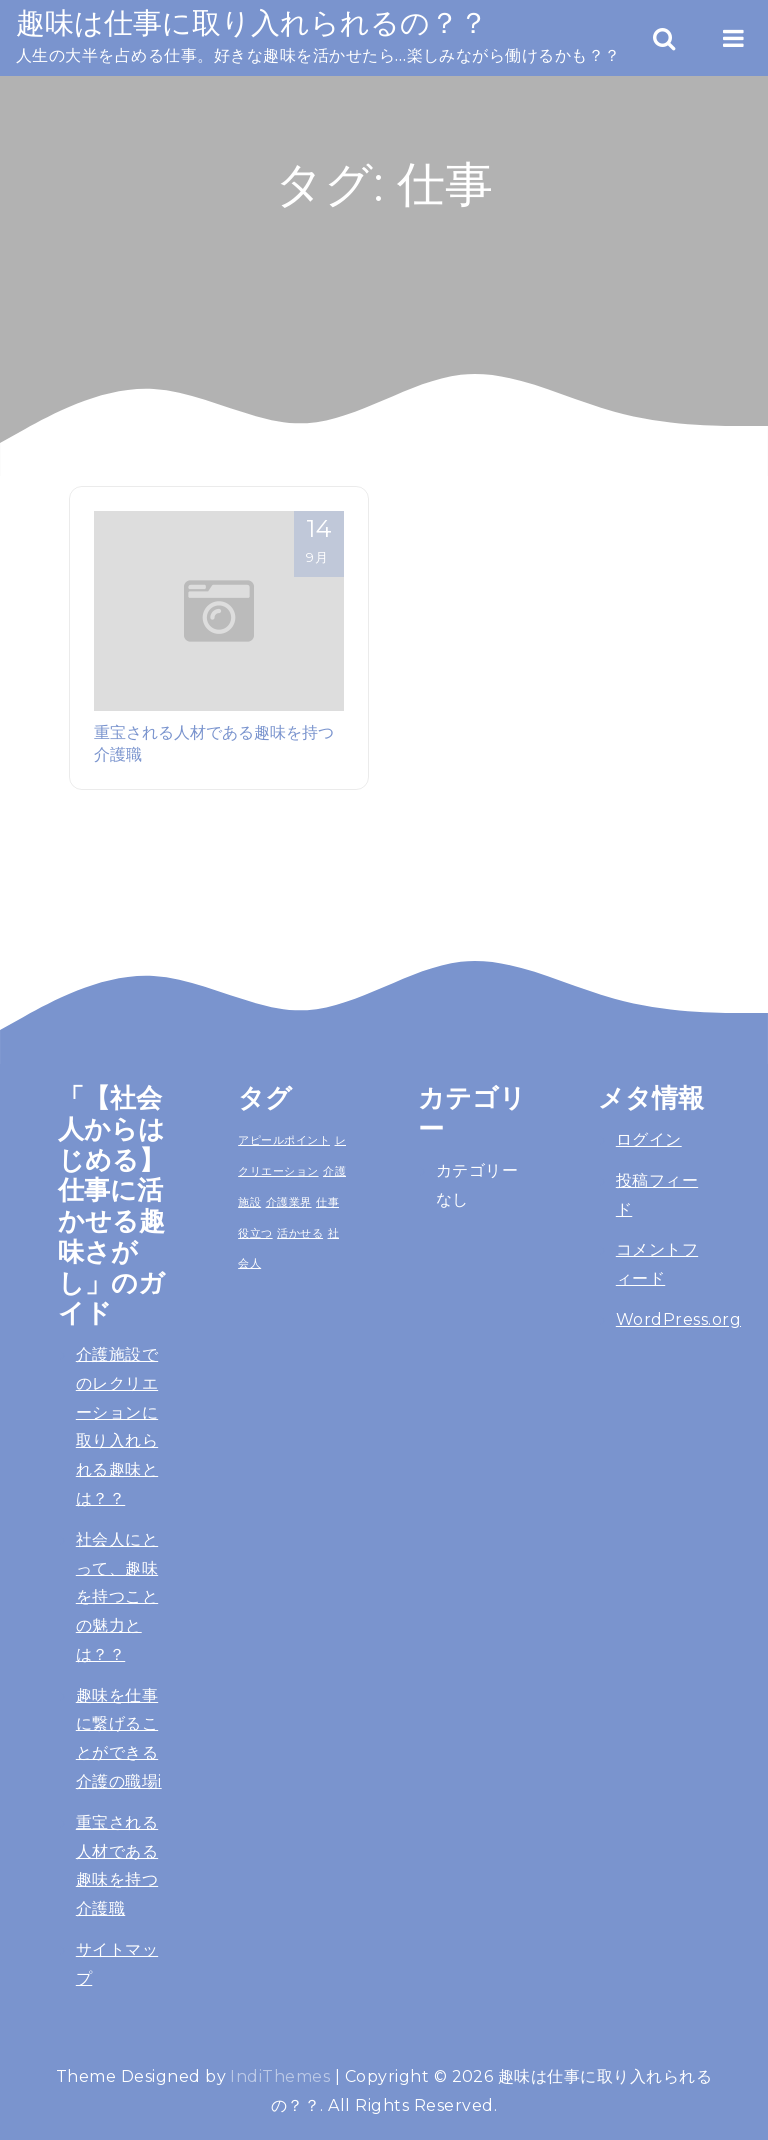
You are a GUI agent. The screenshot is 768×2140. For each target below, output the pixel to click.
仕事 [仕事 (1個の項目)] (327, 1202)
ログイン (649, 1139)
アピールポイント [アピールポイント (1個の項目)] (284, 1140)
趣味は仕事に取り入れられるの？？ (252, 22)
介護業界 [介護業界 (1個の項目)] (289, 1202)
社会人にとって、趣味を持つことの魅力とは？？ (117, 1597)
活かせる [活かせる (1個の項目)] (300, 1233)
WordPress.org (678, 1319)
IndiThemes (280, 2076)
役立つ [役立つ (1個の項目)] (255, 1233)
